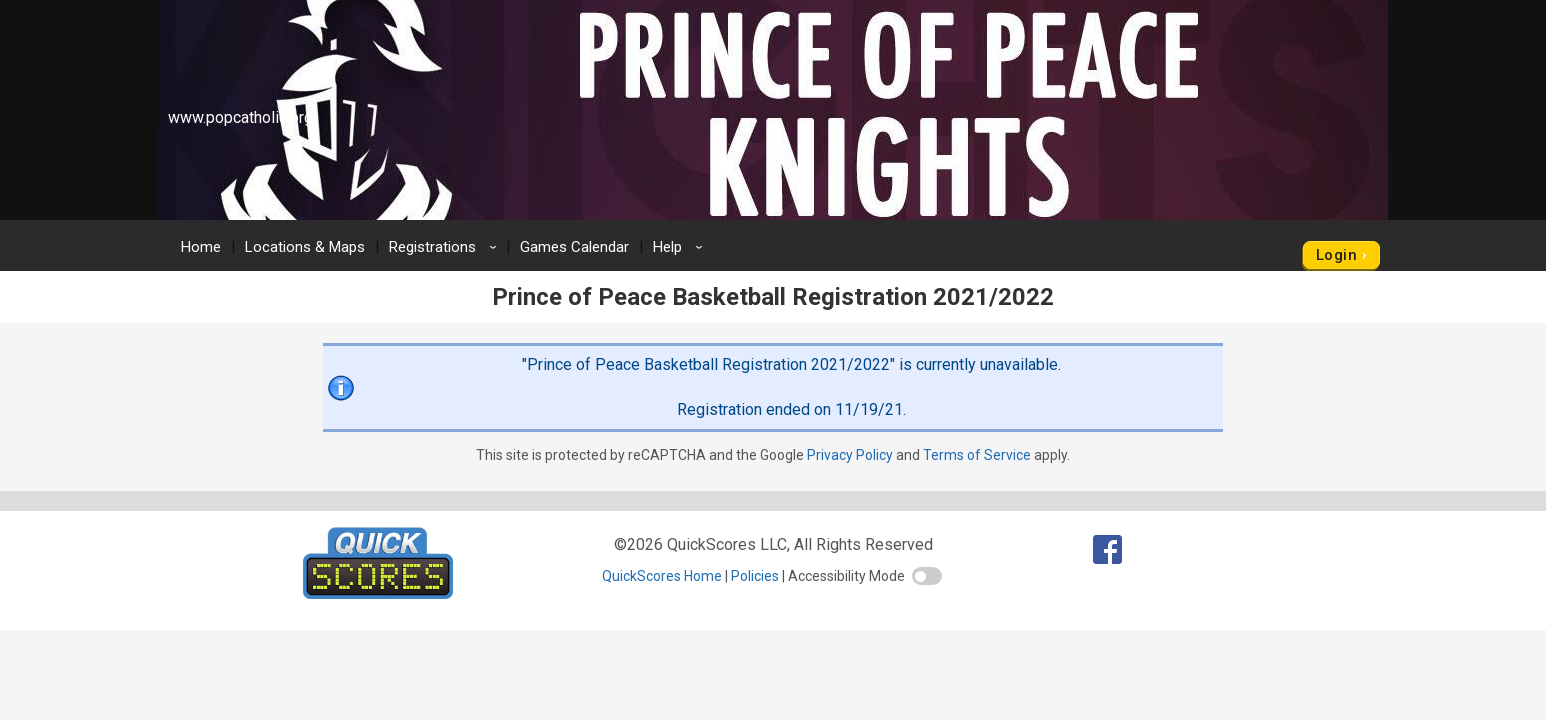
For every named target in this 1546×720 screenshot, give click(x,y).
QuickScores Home (662, 576)
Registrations (446, 247)
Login (1336, 255)
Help (681, 247)
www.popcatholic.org (240, 117)
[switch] (927, 576)
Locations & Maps (305, 247)
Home (201, 247)
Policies (755, 576)
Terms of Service (977, 455)
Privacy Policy (850, 455)
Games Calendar (574, 247)
